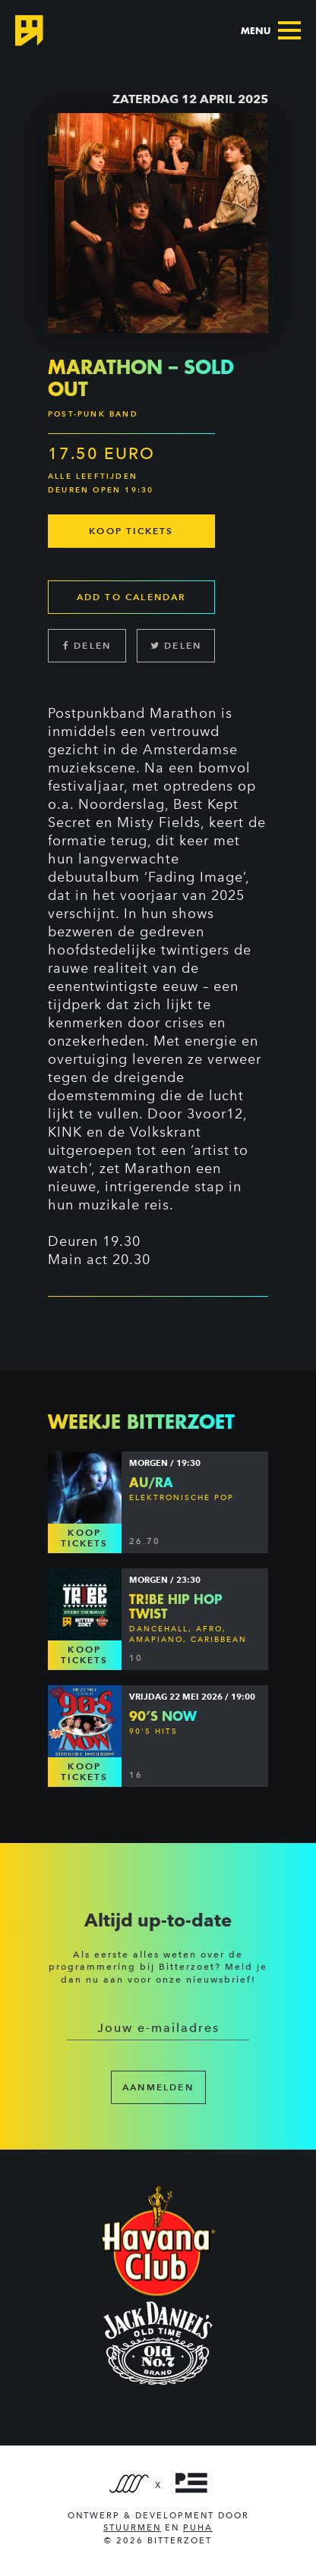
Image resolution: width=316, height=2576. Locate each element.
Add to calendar (132, 596)
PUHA (198, 2528)
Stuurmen (132, 2528)
